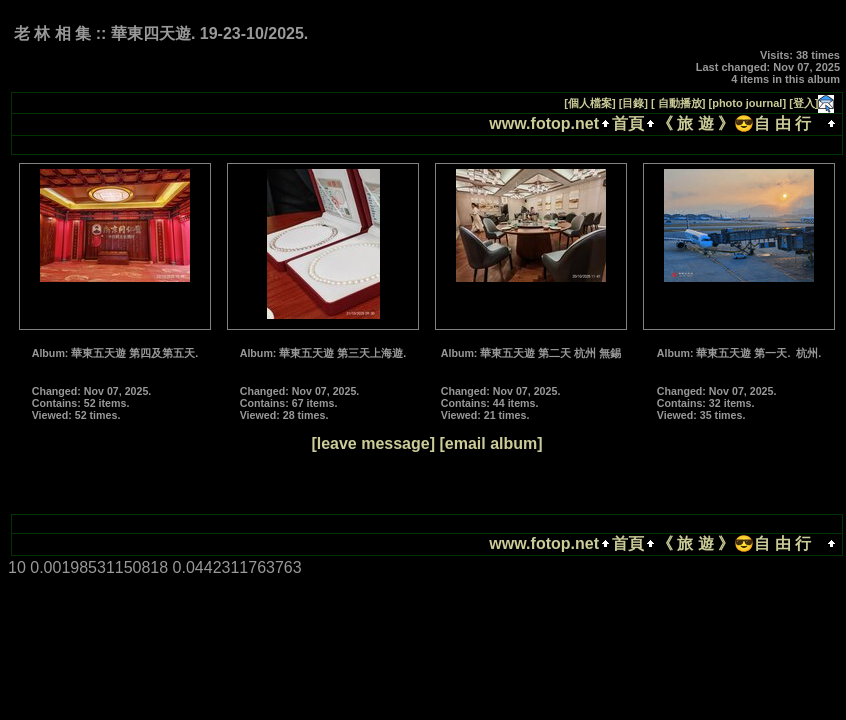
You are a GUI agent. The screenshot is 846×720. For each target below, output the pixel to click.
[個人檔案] (589, 103)
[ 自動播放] (678, 103)
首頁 (628, 123)
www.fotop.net (544, 123)
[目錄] (633, 103)
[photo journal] (748, 103)
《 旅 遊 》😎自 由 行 (738, 123)
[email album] (490, 443)
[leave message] (373, 443)
